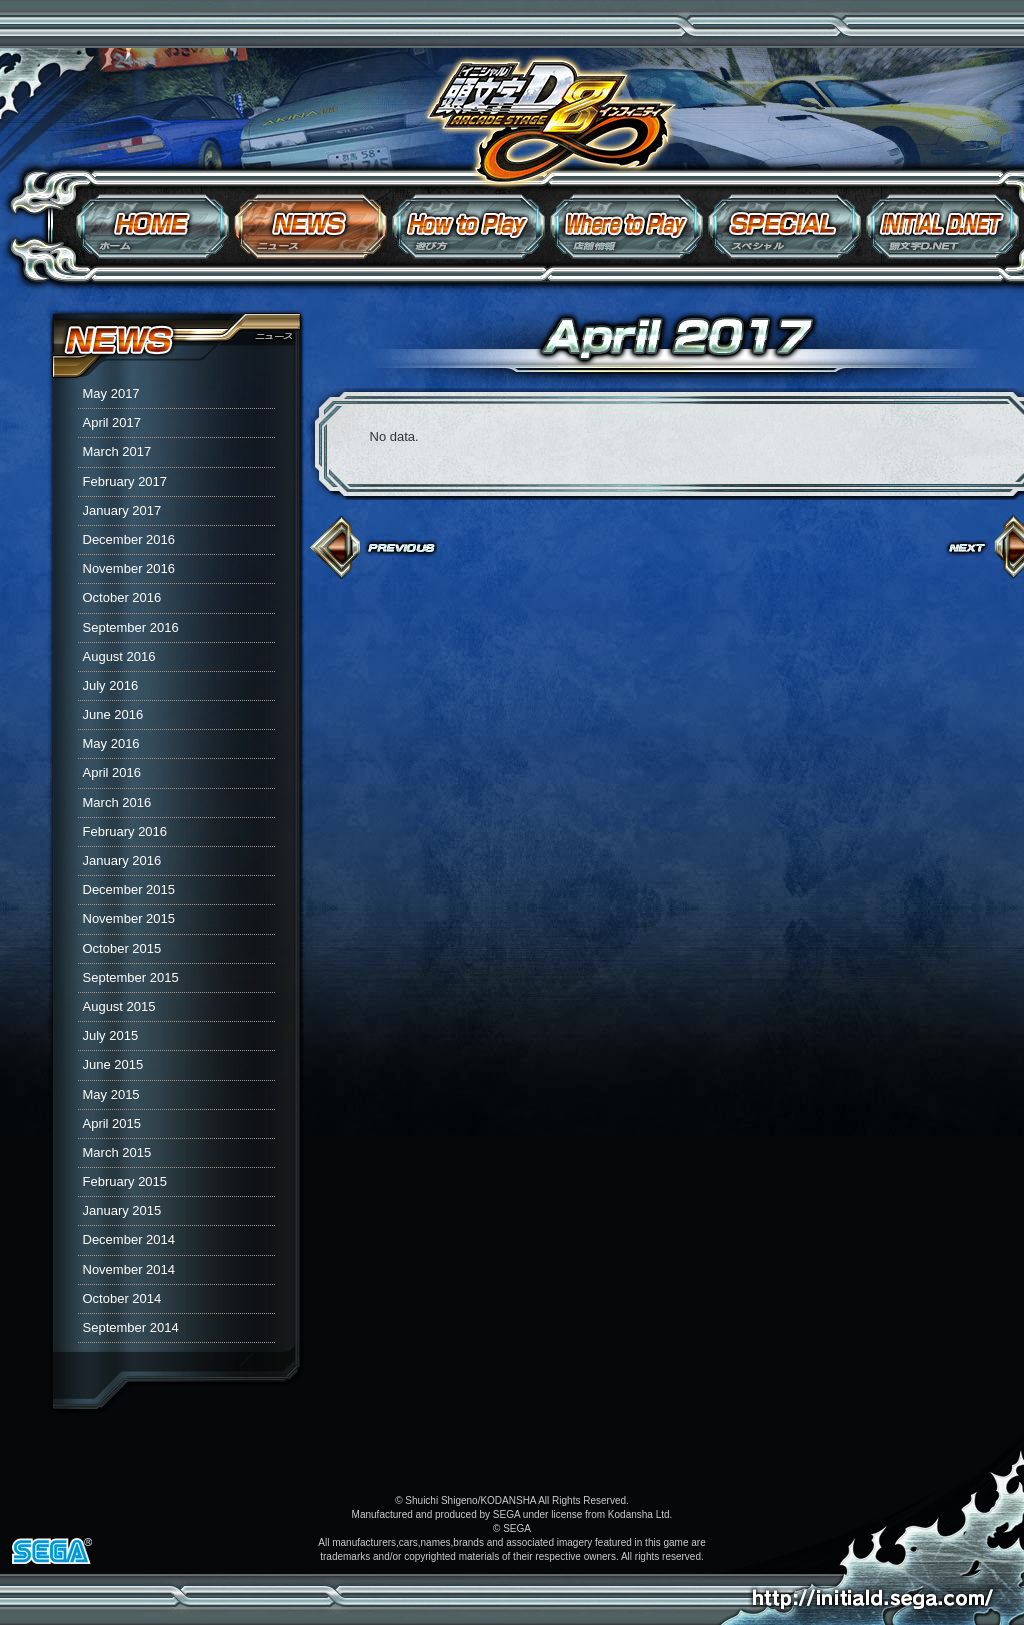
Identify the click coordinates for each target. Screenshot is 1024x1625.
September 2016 (131, 627)
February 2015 (125, 1181)
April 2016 (112, 772)
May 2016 (111, 743)
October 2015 (122, 948)
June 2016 (113, 714)
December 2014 (129, 1239)
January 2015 (122, 1210)
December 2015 (129, 889)
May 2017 (111, 393)
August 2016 (119, 656)
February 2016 (125, 831)
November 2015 (129, 918)
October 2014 (122, 1298)
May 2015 (111, 1094)
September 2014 (131, 1327)
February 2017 (125, 481)
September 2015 (131, 977)
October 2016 (122, 597)
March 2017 (117, 451)
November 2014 (129, 1269)
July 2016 (111, 685)
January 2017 (122, 510)
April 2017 (112, 422)
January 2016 (122, 860)
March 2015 (117, 1152)
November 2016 (129, 568)
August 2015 (119, 1006)
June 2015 (113, 1064)
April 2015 (112, 1123)
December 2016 (129, 539)
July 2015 (111, 1035)
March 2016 (117, 802)
